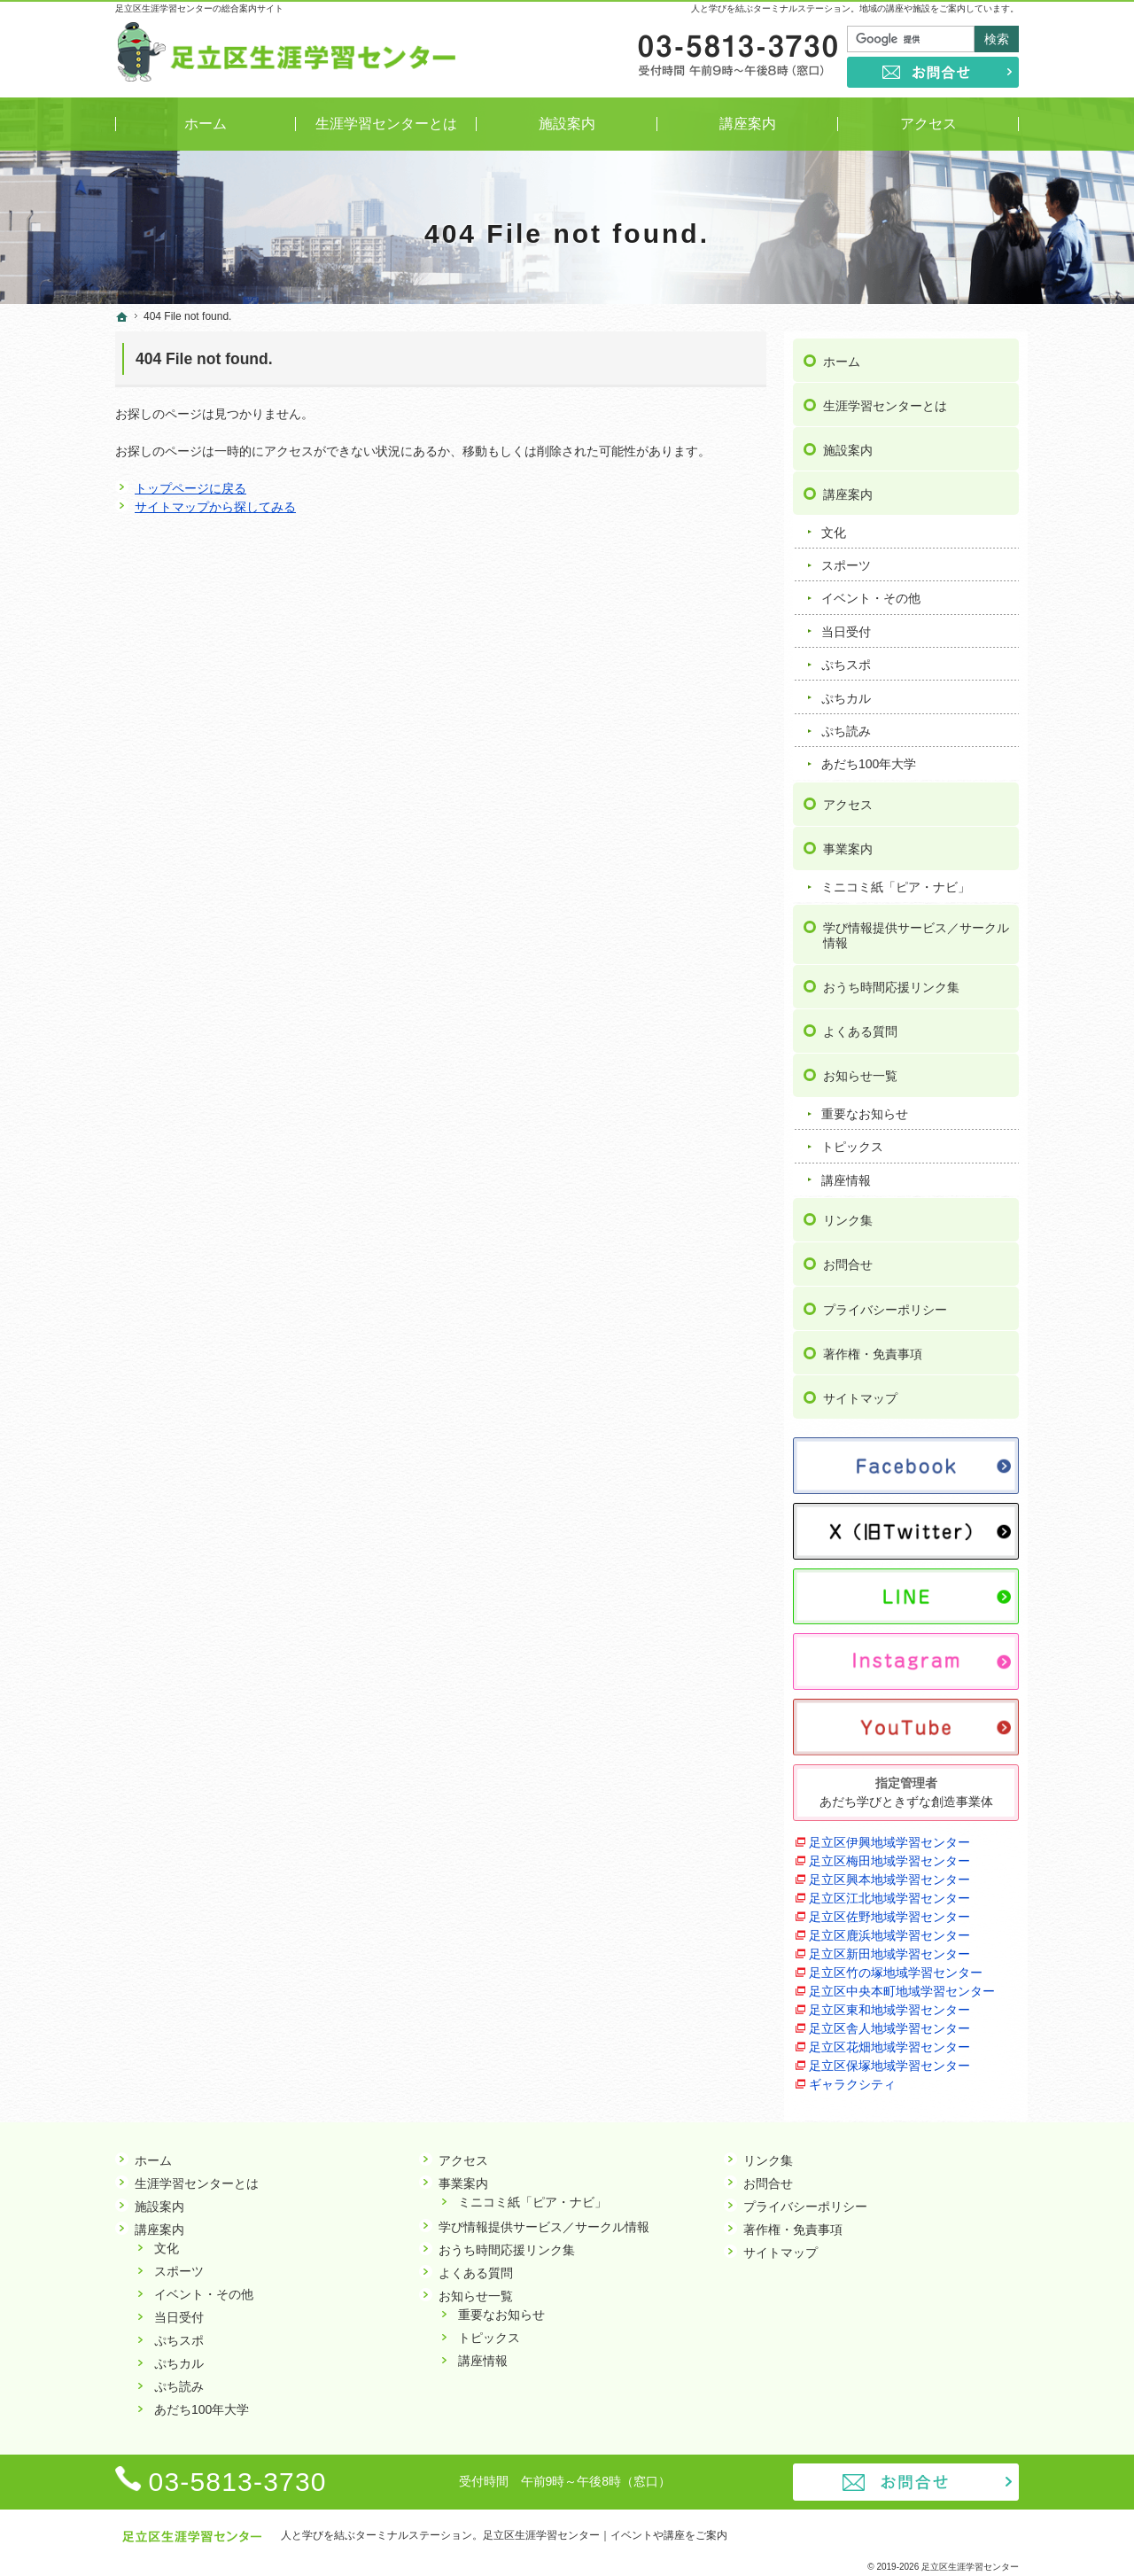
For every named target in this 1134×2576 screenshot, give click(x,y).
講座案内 (848, 486)
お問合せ (848, 1257)
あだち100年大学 (868, 757)
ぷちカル (846, 690)
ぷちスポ (846, 657)
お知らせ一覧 (860, 1068)
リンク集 (848, 1213)
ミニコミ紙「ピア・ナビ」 (895, 879)
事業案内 (848, 841)
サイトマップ (860, 1390)
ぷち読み (846, 723)
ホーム (841, 353)
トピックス (852, 1139)
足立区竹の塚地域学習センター (896, 1964)
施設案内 (848, 442)
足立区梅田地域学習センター (889, 1853)
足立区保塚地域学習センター (889, 2058)
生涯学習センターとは (885, 398)
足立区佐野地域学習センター (889, 1909)
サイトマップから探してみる (215, 507)
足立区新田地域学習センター (889, 1946)
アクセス (848, 797)
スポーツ (846, 557)
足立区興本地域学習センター (889, 1871)
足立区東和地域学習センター (889, 2002)
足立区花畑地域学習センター (889, 2039)
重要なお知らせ (864, 1106)
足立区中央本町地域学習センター (902, 1983)
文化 (833, 525)
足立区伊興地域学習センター (889, 1834)
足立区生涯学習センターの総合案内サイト (199, 8)
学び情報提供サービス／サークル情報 (916, 928)
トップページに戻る (190, 488)
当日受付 (846, 624)
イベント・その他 (870, 591)
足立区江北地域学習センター (889, 1890)
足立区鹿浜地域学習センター (889, 1927)
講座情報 (846, 1172)
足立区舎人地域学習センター (889, 2020)
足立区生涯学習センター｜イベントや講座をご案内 (605, 2535)
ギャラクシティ (852, 2076)
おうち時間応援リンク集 (891, 979)
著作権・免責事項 (872, 1346)
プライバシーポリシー (885, 1302)
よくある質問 (860, 1023)
